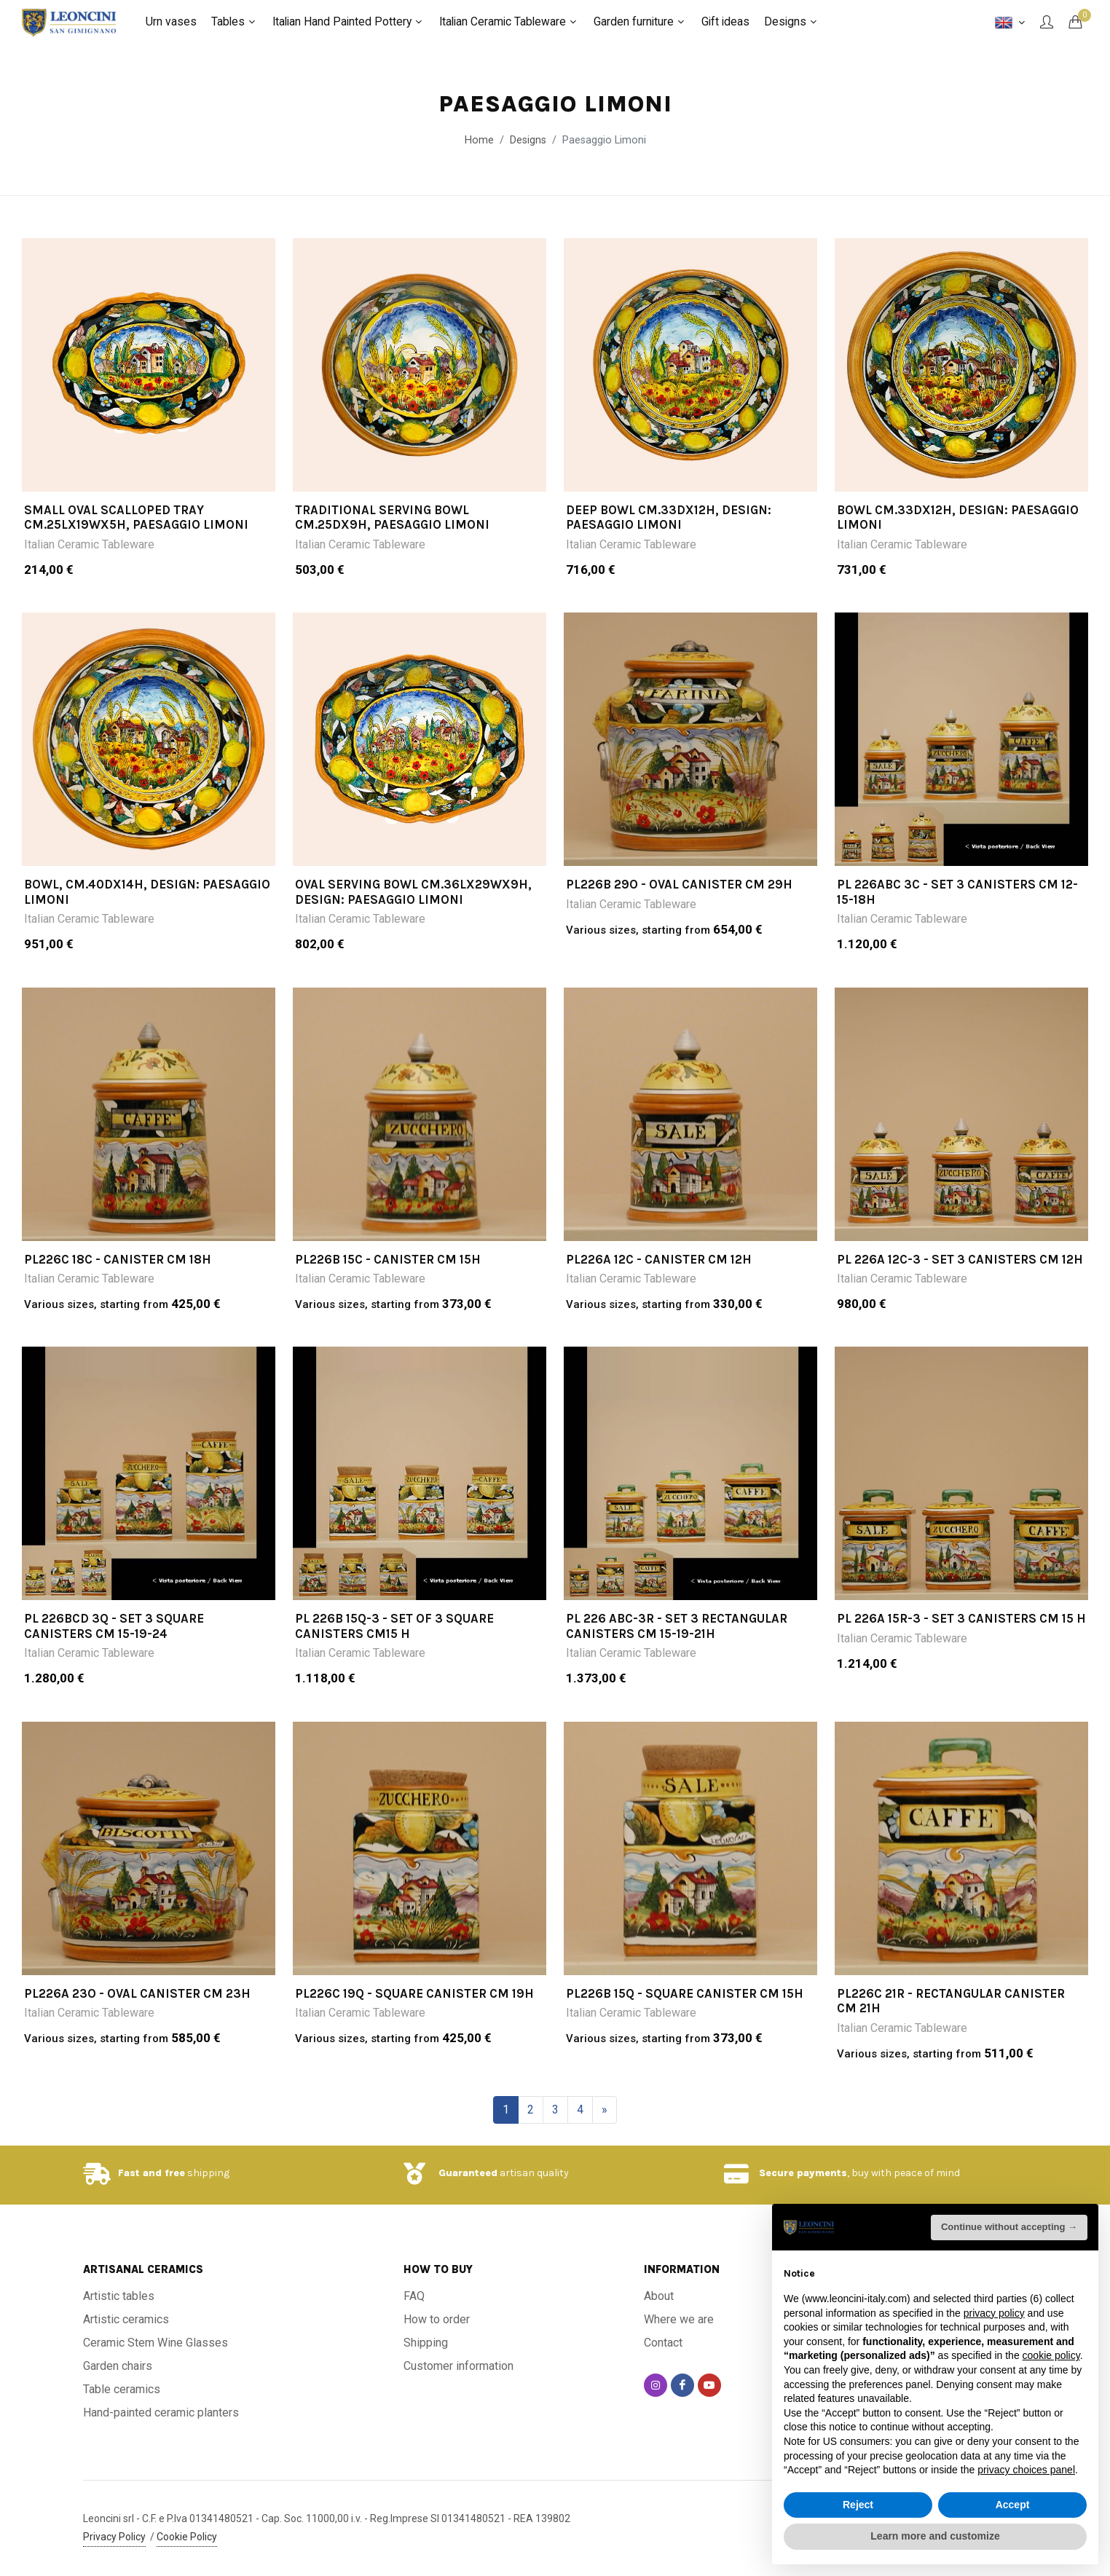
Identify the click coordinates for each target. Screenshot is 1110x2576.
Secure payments (803, 2173)
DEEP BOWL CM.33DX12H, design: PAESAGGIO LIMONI (668, 517)
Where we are (679, 2319)
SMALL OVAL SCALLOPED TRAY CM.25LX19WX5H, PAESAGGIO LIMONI (136, 517)
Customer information (458, 2366)
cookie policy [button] (1051, 2355)
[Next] (604, 2110)
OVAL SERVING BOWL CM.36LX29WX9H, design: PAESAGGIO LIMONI (413, 891)
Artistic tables (118, 2296)
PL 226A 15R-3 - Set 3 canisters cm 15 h (961, 1618)
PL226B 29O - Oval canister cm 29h (679, 884)
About (659, 2296)
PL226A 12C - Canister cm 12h (659, 1259)
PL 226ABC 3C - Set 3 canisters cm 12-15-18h (957, 891)
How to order (437, 2319)
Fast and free (151, 2173)
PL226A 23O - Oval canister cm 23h (137, 1993)
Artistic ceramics (126, 2319)
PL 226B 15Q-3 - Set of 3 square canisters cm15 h (394, 1625)
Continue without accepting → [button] (1009, 2226)
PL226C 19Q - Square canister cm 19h (414, 1993)
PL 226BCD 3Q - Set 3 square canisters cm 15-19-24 (114, 1625)
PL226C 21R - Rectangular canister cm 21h (951, 2000)
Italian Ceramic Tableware (89, 544)
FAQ (414, 2296)
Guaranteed (467, 2173)
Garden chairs (117, 2366)
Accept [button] (1013, 2504)
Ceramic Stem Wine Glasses (155, 2342)
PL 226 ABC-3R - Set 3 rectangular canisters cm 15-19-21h (676, 1625)
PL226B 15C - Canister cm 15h (388, 1259)
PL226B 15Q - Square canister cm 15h (684, 1993)
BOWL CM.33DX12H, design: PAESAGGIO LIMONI (958, 517)
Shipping (426, 2342)
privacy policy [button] (994, 2313)
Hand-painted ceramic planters (161, 2412)
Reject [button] (858, 2504)
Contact (663, 2342)
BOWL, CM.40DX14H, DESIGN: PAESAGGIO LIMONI (147, 891)
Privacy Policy (114, 2536)
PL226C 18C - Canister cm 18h (117, 1259)
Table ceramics (121, 2389)
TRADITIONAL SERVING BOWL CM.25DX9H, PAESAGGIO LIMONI (392, 517)
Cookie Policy (187, 2536)
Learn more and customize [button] (934, 2536)
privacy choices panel (1026, 2469)
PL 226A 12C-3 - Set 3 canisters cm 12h (960, 1259)
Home (479, 140)
